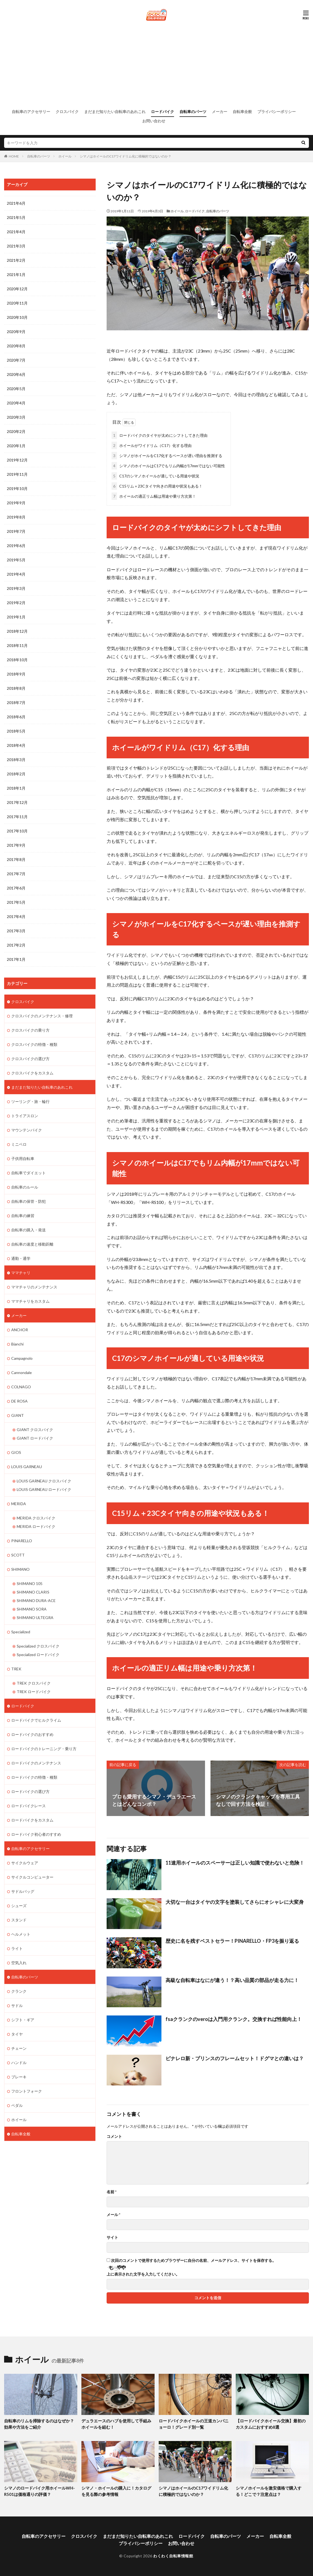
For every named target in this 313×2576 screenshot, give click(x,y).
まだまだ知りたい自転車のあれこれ (115, 111)
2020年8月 (16, 346)
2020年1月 (16, 445)
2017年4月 (16, 916)
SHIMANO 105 (29, 1583)
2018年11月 (17, 645)
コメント (114, 2136)
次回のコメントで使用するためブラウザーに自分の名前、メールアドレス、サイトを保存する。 (193, 2260)
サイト (112, 2237)
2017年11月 (17, 816)
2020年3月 (16, 417)
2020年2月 (16, 431)
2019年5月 (16, 560)
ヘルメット (20, 1934)
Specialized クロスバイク (38, 1646)
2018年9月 (16, 674)
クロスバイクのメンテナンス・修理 (42, 1015)
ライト (17, 1948)
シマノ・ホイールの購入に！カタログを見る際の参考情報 (116, 2491)
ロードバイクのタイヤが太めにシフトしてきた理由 (159, 435)
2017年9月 (16, 845)
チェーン (19, 2048)
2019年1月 (16, 617)
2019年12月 (17, 460)
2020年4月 (16, 403)
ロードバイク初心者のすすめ (36, 1834)
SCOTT (18, 1555)
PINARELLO (21, 1540)
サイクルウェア (24, 1862)
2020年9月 (16, 331)
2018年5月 (16, 731)
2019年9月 (16, 502)
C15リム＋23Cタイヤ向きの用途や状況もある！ (157, 486)
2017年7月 (16, 873)
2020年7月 (16, 360)
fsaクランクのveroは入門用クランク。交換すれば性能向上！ (234, 2019)
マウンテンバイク (26, 1130)
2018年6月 (16, 716)
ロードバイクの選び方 (30, 1791)
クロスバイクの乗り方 (30, 1030)
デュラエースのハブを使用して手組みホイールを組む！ (116, 2423)
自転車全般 (242, 111)
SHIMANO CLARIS (33, 1592)
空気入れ (19, 1962)
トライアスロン (24, 1115)
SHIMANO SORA (32, 1609)
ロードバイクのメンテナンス (36, 1763)
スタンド (19, 1920)
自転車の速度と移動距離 (32, 1244)
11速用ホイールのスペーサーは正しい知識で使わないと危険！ (235, 1863)
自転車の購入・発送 (28, 1230)
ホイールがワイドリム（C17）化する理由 (152, 445)
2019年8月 (16, 517)
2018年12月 (17, 631)
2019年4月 (16, 574)
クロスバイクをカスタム (32, 1073)
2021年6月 (16, 203)
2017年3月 (16, 930)
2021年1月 (16, 274)
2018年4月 (16, 745)
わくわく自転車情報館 (173, 2556)
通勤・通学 (20, 1258)
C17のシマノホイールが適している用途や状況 (155, 476)
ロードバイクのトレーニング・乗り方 (43, 1748)
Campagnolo (22, 1358)
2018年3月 (16, 759)
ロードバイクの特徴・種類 (34, 1777)
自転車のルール (24, 1187)
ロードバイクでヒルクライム (36, 1720)
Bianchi (17, 1344)
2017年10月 (17, 831)
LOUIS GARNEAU (26, 1466)
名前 (111, 2192)
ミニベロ (19, 1144)
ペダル (17, 2105)
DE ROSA (19, 1401)
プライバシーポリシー (276, 111)
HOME (14, 156)
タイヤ (17, 2034)
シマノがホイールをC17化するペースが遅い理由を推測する (167, 455)
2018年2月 (16, 774)
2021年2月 (16, 260)
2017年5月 (16, 902)
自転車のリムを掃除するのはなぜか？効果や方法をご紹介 (39, 2423)
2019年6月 (16, 545)
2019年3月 (16, 588)
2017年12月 (17, 802)
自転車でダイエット (28, 1172)
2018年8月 (16, 688)
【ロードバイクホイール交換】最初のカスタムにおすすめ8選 (271, 2423)
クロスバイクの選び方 (30, 1058)
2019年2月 (16, 602)
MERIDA (18, 1503)
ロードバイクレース (28, 1805)
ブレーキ (19, 2076)
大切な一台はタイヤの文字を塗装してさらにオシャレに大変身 (235, 1902)
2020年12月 (17, 288)
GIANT (17, 1415)
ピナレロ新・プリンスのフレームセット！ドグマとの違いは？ (235, 2058)
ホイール (65, 156)
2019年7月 (16, 531)
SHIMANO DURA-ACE (36, 1600)
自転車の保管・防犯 (28, 1201)
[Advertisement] (156, 64)
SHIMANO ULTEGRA (35, 1617)
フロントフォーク (26, 2091)
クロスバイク (67, 111)
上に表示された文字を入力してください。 (143, 2274)
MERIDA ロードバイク (36, 1526)
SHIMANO (20, 1569)
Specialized (20, 1631)
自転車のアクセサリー (31, 111)
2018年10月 (17, 659)
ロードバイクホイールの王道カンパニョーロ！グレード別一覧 (194, 2423)
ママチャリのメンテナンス (34, 1287)
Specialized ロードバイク (38, 1654)
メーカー (219, 111)
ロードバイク (162, 111)
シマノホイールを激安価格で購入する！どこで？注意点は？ (268, 2491)
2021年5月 (16, 217)
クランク (19, 1991)
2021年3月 (16, 246)
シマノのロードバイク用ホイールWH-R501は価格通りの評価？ (39, 2491)
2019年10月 (17, 488)
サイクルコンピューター (32, 1877)
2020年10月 (17, 317)
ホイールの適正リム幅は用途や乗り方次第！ (154, 496)
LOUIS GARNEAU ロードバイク (44, 1489)
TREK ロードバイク (34, 1691)
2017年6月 (16, 888)
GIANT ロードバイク (35, 1438)
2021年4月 (16, 231)
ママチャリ (20, 1272)
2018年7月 (16, 702)
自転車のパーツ (193, 111)
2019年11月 (17, 474)
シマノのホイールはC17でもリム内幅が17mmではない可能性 (168, 465)
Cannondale (21, 1372)
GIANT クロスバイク (35, 1429)
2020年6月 (16, 374)
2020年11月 (17, 303)
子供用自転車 (22, 1158)
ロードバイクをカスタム (32, 1820)
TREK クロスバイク (34, 1683)
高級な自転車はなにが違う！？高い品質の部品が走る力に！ (232, 1980)
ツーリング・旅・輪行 (30, 1101)
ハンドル (19, 2062)
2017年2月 (16, 945)
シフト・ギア (22, 2019)
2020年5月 (16, 388)
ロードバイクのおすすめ (32, 1734)
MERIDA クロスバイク (36, 1518)
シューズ (19, 1905)
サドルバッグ (22, 1891)
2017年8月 (16, 859)
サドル (17, 2005)
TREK (16, 1668)
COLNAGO (21, 1386)
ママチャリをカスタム (30, 1301)
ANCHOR (19, 1329)
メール (113, 2215)
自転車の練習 (22, 1215)
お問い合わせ (153, 121)
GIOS (16, 1452)
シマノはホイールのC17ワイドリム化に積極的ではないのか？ (125, 156)
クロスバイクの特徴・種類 (34, 1044)
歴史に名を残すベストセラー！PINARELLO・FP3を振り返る (232, 1941)
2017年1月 (16, 959)
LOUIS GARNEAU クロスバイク (44, 1481)
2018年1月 (16, 788)
